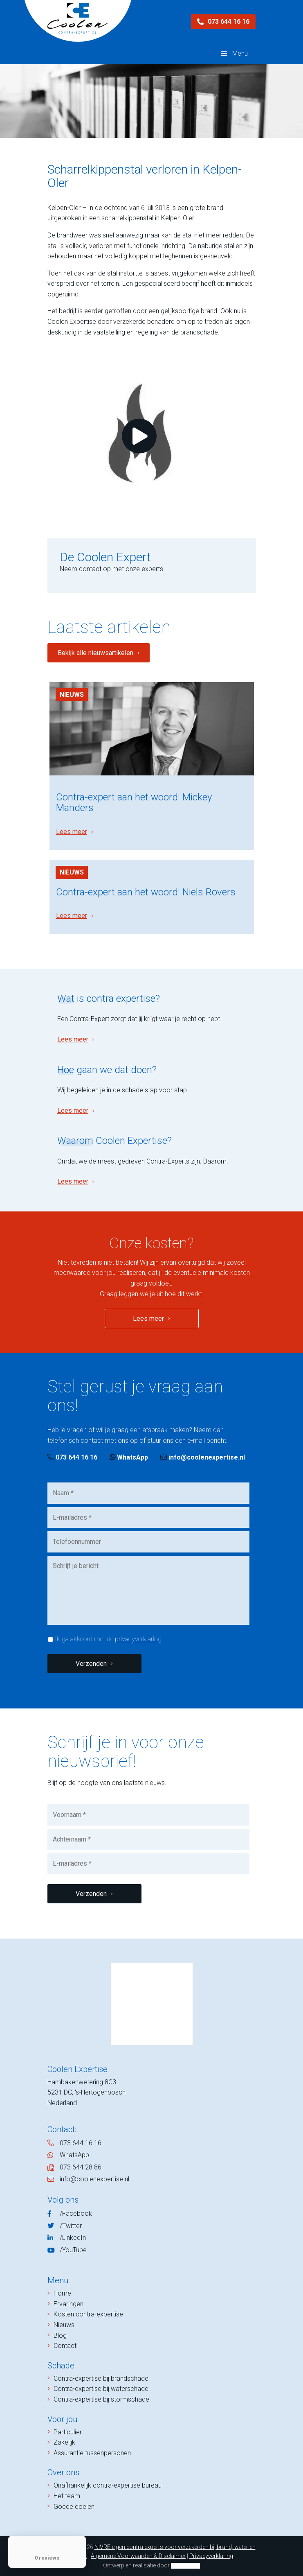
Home (62, 2293)
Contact (65, 2346)
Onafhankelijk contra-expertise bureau (108, 2485)
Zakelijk (64, 2442)
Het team (67, 2496)
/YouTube (73, 2250)
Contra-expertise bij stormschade (101, 2399)
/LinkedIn (73, 2238)
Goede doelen (74, 2506)
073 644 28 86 (80, 2167)
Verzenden (91, 1664)
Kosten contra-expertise (88, 2314)
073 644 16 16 (223, 21)
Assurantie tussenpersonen (92, 2453)
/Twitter (71, 2226)
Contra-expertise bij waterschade (101, 2389)
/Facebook (76, 2213)
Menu (233, 53)
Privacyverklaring (211, 2556)
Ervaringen (68, 2304)
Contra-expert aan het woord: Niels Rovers (146, 892)
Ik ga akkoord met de (108, 1639)
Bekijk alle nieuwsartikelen (95, 653)
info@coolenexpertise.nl (202, 1457)
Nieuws (72, 694)
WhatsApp (129, 1457)
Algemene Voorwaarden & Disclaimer (138, 2556)
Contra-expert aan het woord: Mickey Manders (134, 802)
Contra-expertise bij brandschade (101, 2378)
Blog (60, 2335)
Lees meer (71, 832)
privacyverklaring (138, 1639)
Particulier (68, 2432)
